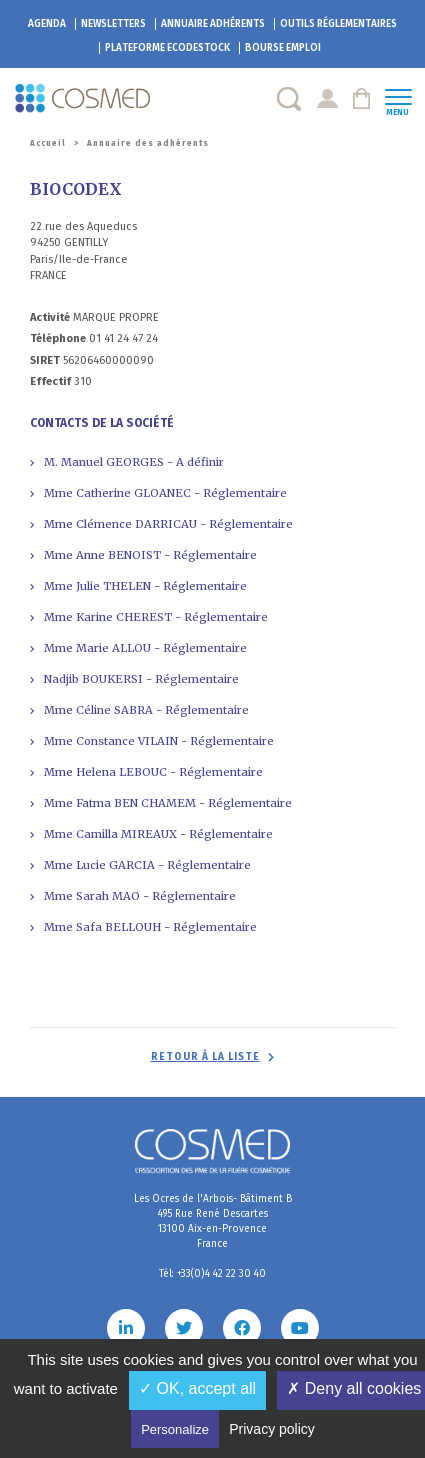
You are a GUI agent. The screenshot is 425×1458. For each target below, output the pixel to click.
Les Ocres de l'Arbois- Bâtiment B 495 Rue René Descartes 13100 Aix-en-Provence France (213, 1221)
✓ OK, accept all (197, 1388)
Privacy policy (272, 1429)
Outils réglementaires (338, 24)
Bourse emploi (283, 48)
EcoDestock (167, 48)
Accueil (48, 143)
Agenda (47, 24)
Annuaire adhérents (213, 24)
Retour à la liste (205, 1057)
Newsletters (113, 24)
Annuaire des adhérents (148, 143)
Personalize (175, 1429)
